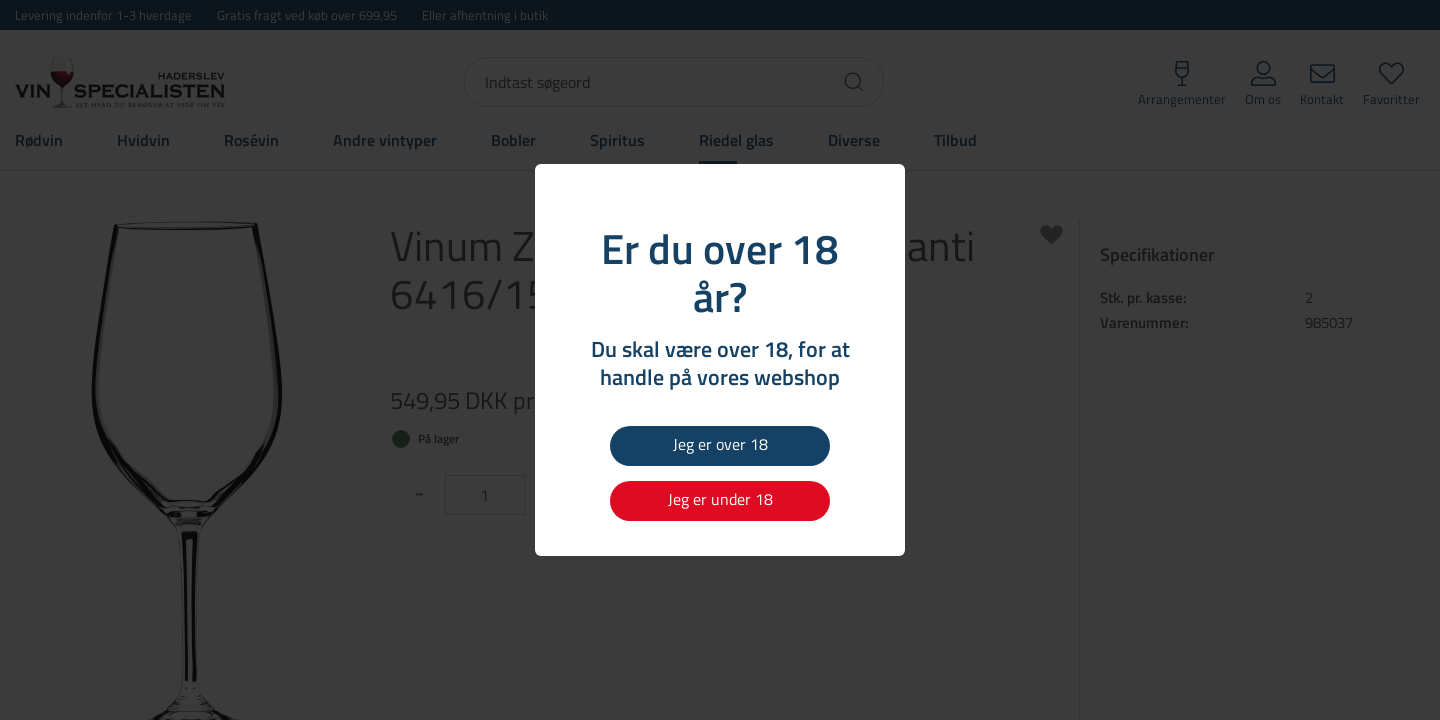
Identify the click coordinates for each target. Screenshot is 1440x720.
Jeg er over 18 (720, 444)
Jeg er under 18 (720, 499)
